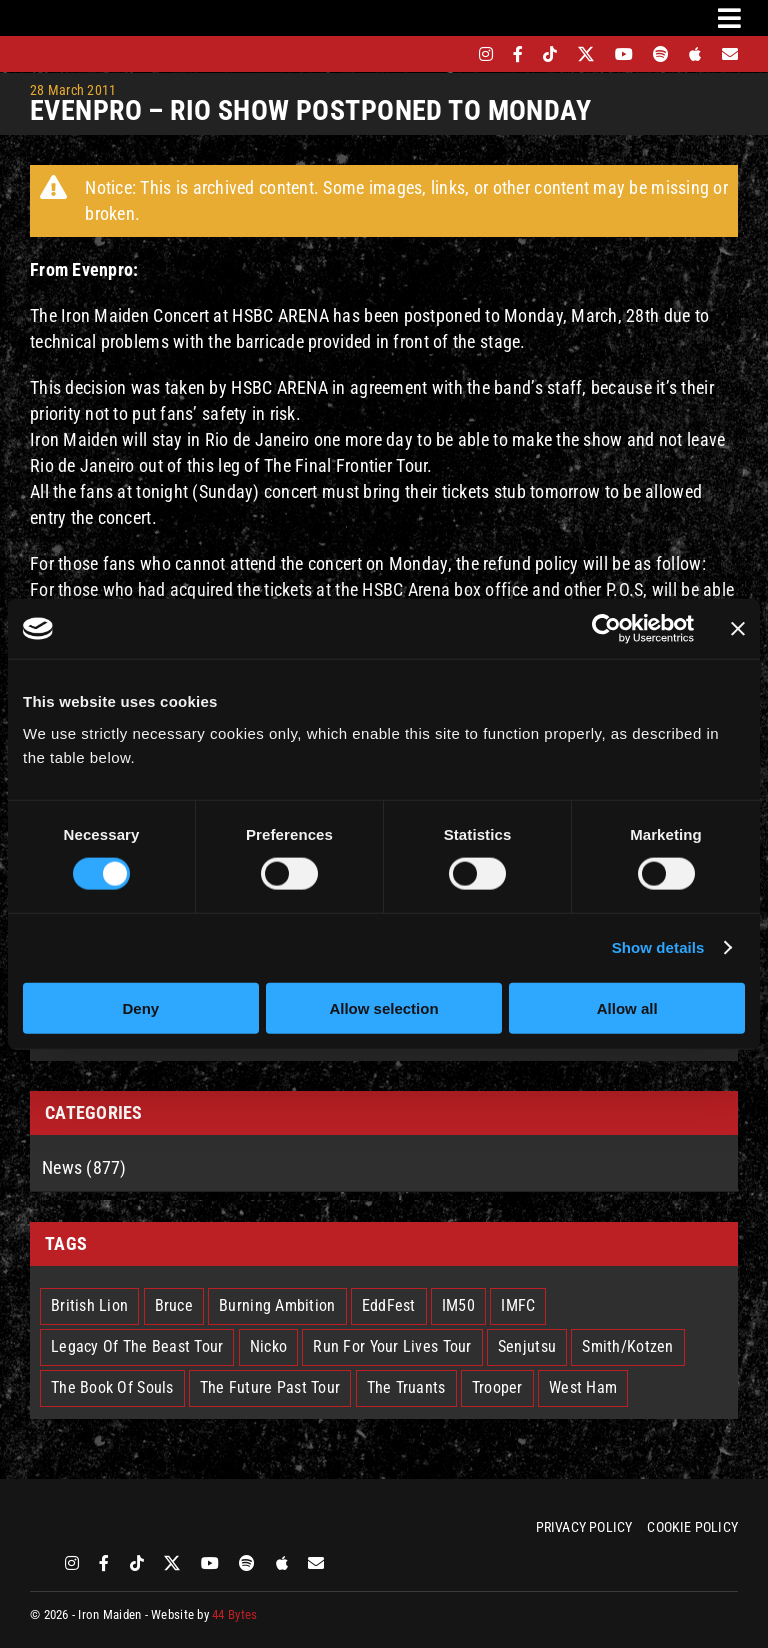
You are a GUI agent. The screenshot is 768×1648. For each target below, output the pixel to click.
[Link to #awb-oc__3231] (729, 18)
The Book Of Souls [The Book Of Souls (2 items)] (112, 1387)
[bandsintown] (451, 54)
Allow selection (383, 1007)
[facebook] (518, 54)
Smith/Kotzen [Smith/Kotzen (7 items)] (627, 1346)
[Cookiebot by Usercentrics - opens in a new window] (606, 629)
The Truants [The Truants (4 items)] (406, 1387)
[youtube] (624, 54)
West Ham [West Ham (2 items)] (583, 1387)
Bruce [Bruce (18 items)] (174, 1305)
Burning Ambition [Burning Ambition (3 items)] (277, 1305)
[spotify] (661, 54)
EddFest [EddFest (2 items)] (389, 1305)
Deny (140, 1007)
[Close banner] (738, 629)
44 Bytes (234, 1614)
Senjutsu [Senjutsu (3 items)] (527, 1346)
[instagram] (486, 54)
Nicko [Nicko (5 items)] (268, 1346)
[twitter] (586, 54)
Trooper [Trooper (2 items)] (497, 1387)
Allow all (627, 1007)
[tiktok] (550, 54)
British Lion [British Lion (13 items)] (89, 1305)
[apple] (695, 54)
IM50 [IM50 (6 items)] (458, 1305)
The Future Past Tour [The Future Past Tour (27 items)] (270, 1387)
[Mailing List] (730, 54)
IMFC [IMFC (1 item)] (518, 1305)
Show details (658, 947)
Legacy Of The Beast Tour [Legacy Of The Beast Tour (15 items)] (137, 1346)
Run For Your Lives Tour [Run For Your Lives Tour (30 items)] (392, 1346)
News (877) (84, 1167)
